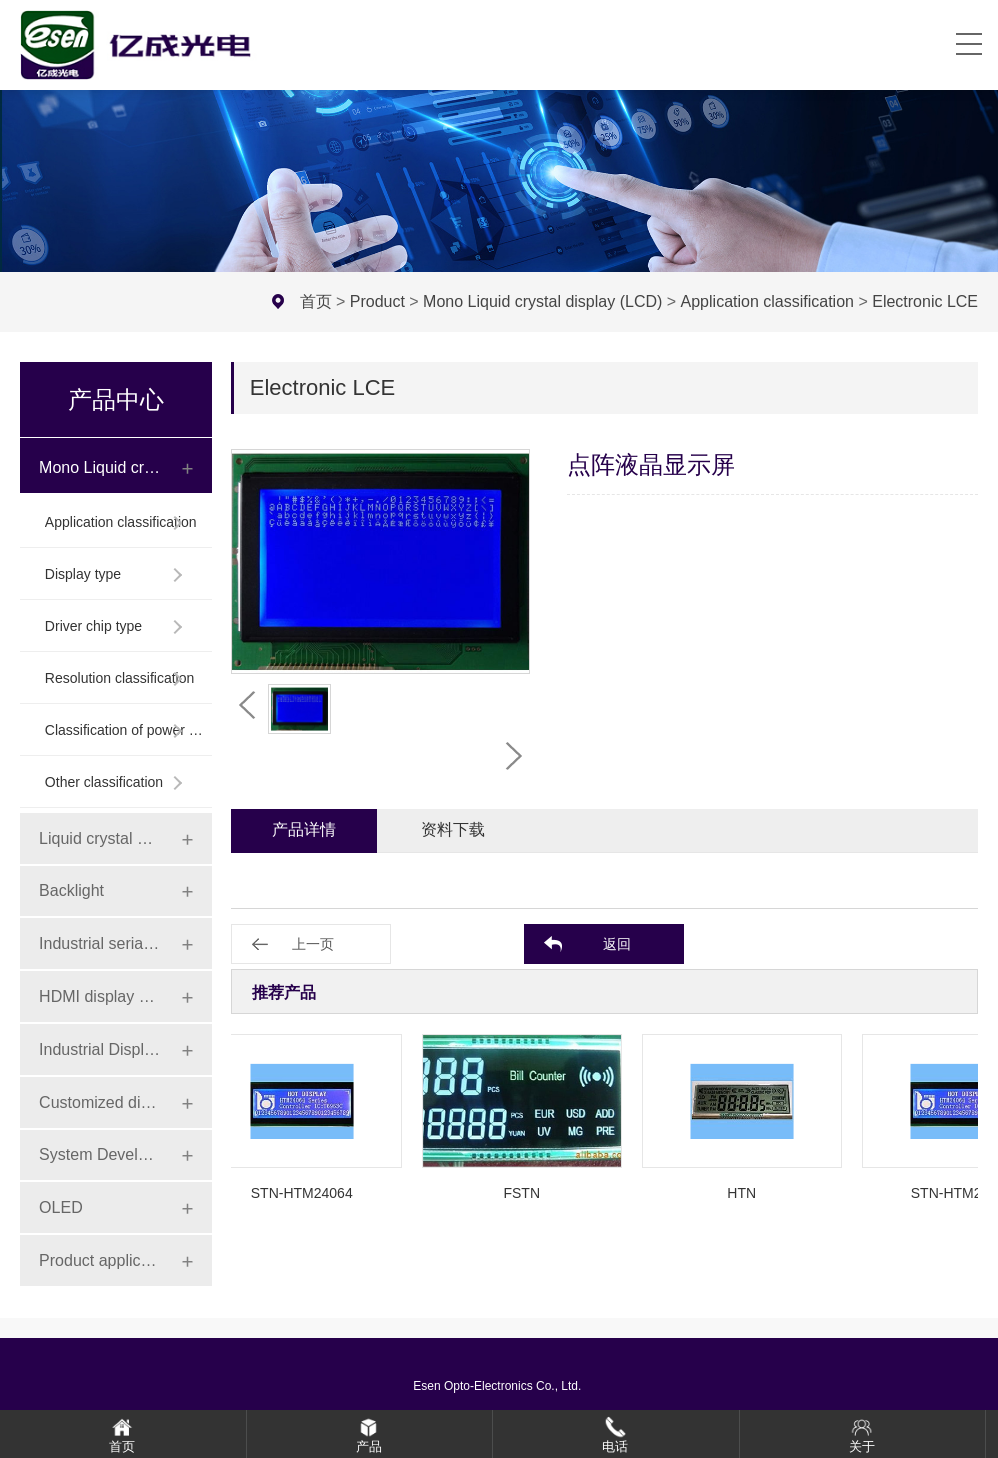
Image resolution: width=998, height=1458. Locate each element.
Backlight (71, 890)
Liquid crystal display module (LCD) (100, 838)
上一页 (313, 944)
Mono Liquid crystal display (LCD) (542, 301)
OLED (61, 1207)
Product (377, 301)
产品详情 (304, 829)
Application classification (767, 301)
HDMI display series (100, 996)
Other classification (104, 782)
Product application (100, 1260)
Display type (83, 574)
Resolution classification (119, 678)
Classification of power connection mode (124, 730)
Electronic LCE (925, 301)
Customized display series (100, 1102)
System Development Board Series (100, 1154)
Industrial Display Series (100, 1049)
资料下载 (453, 829)
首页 (316, 301)
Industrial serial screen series (100, 943)
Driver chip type (93, 626)
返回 (617, 944)
